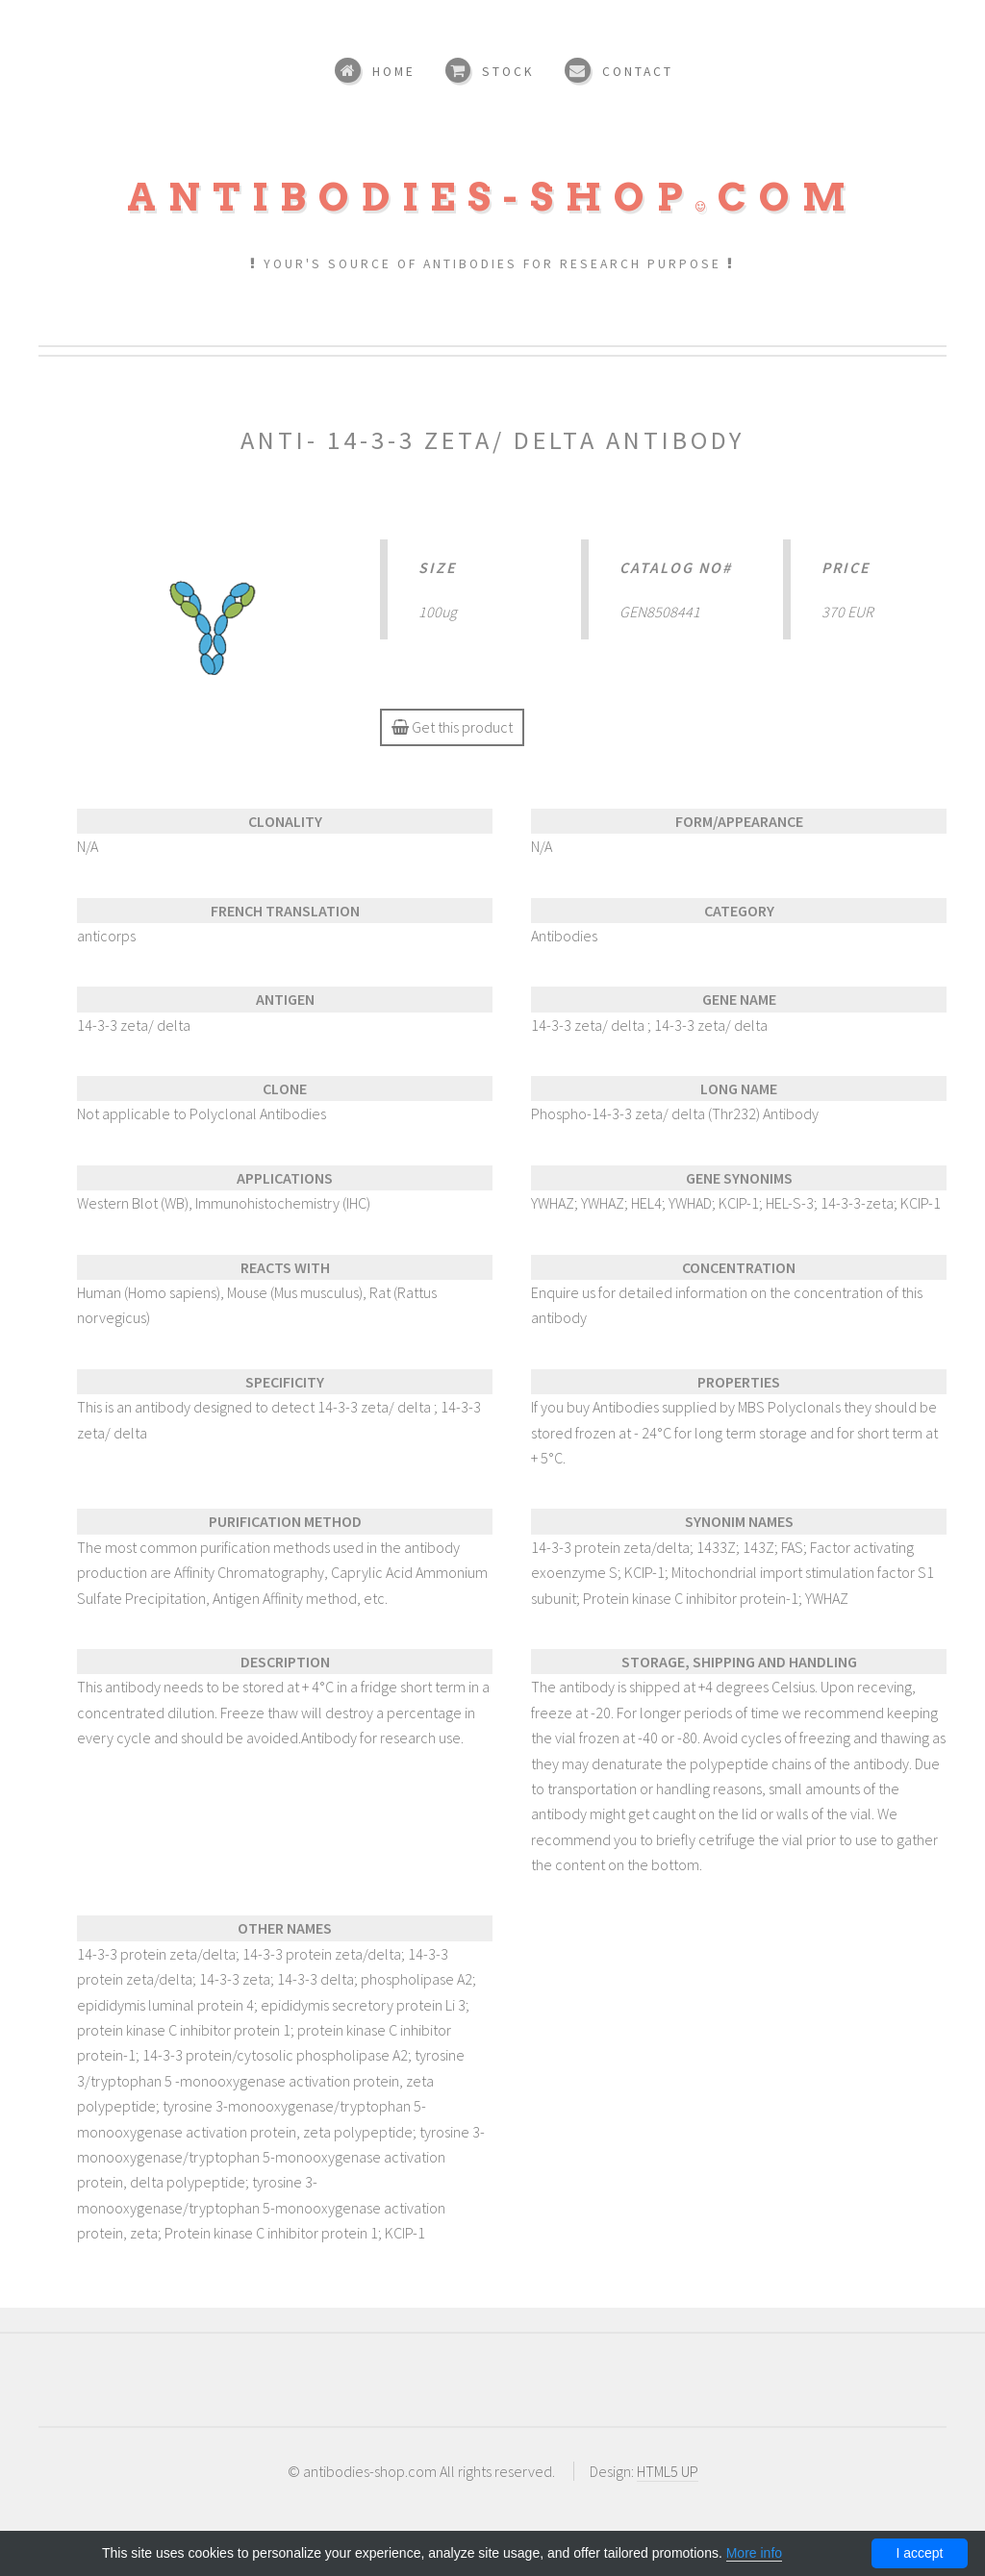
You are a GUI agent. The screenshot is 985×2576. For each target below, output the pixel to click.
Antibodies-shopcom (492, 197)
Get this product (452, 727)
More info (754, 2553)
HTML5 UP (667, 2471)
